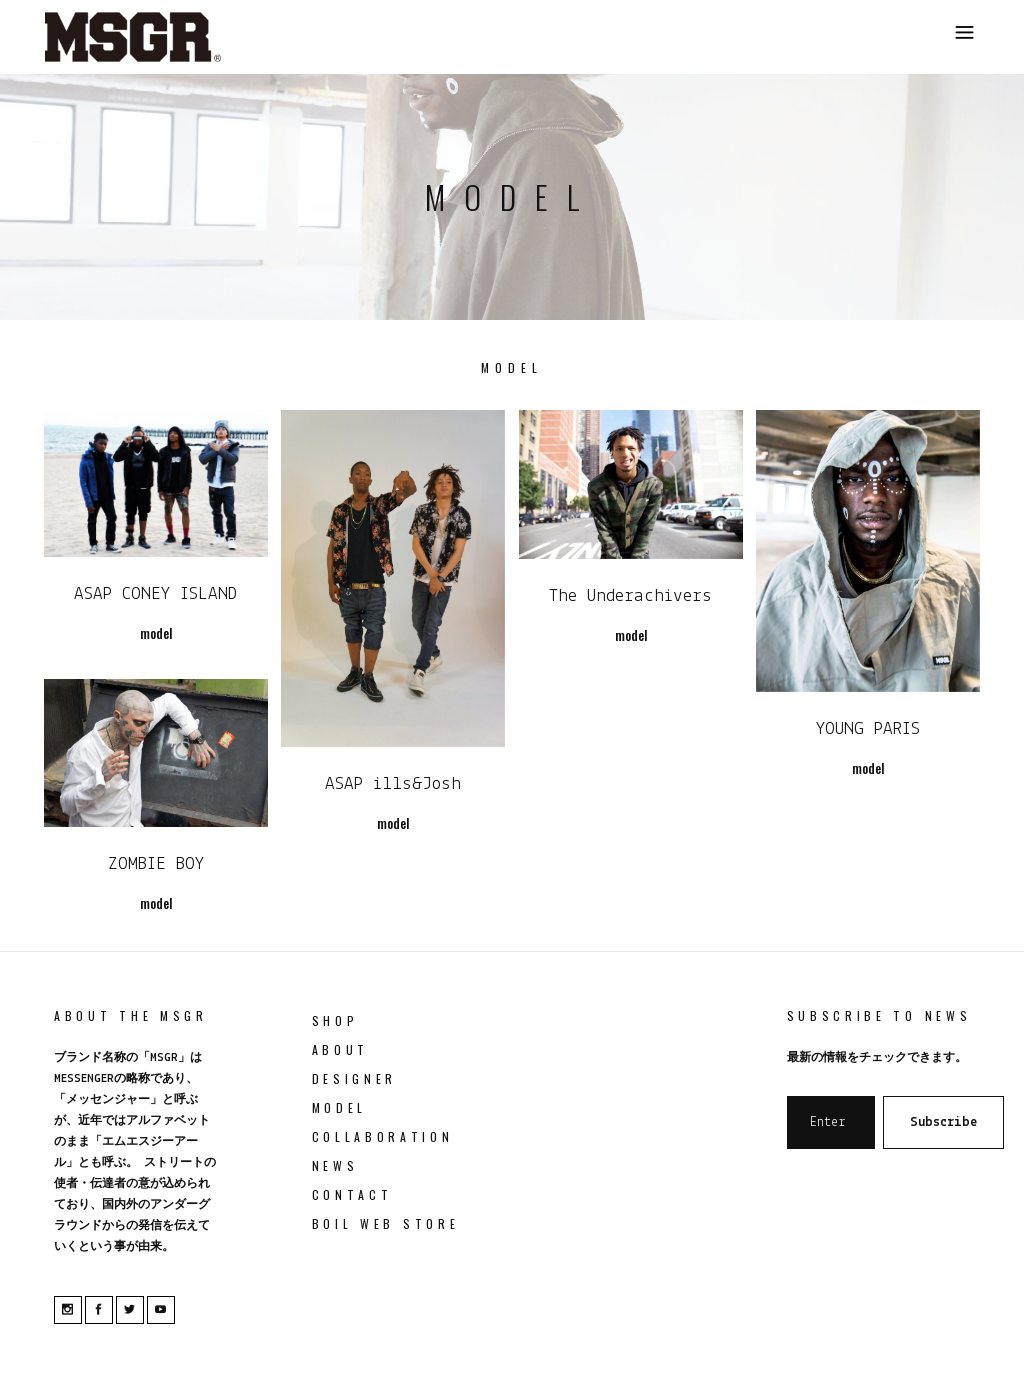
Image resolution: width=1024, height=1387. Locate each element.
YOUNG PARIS (868, 729)
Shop (335, 1020)
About (341, 1049)
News (335, 1165)
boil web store (386, 1223)
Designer (355, 1078)
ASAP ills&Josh (393, 784)
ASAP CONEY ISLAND (155, 594)
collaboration (383, 1136)
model (340, 1107)
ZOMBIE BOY (156, 864)
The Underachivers (630, 596)
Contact (352, 1194)
